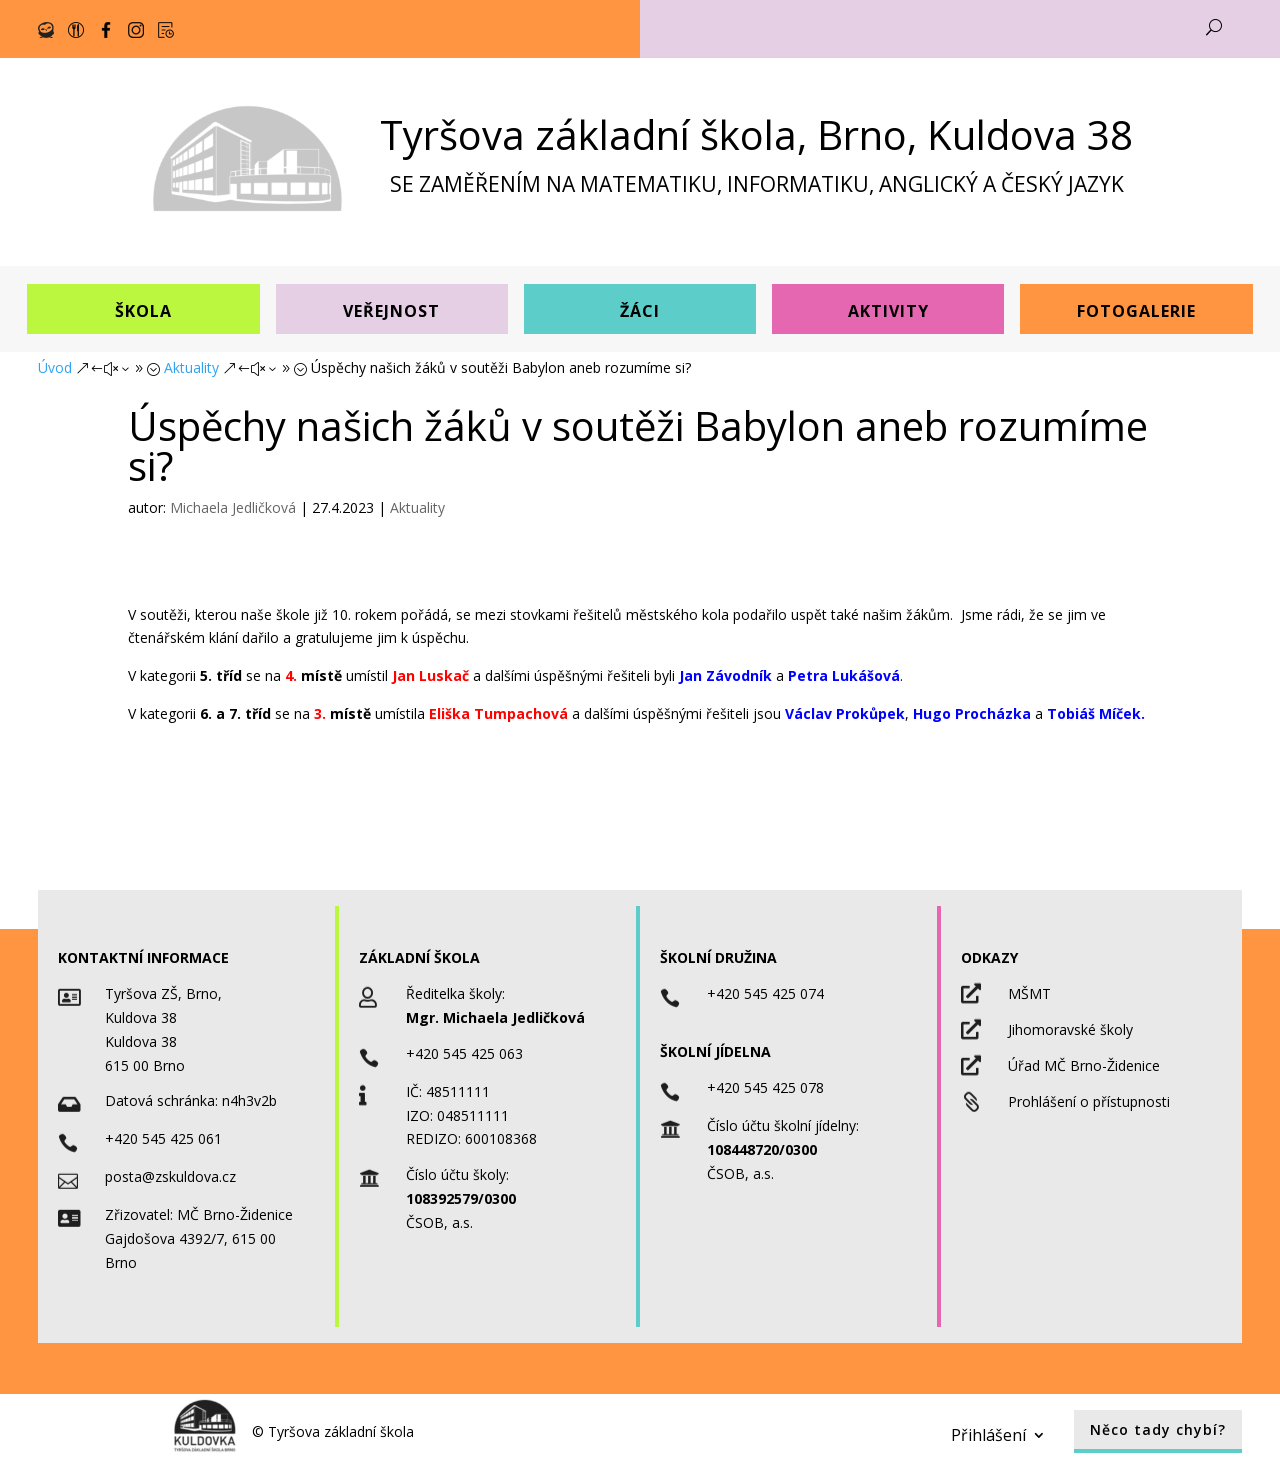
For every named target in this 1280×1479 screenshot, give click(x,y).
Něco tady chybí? (1158, 1429)
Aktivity (888, 311)
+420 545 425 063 (464, 1053)
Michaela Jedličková (233, 507)
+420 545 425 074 (765, 993)
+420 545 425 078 (765, 1087)
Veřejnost (391, 311)
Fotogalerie (1136, 311)
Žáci (640, 311)
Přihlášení (988, 1433)
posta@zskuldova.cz (170, 1176)
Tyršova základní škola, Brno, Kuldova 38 (756, 134)
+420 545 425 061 (163, 1138)
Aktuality (417, 507)
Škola (143, 311)
